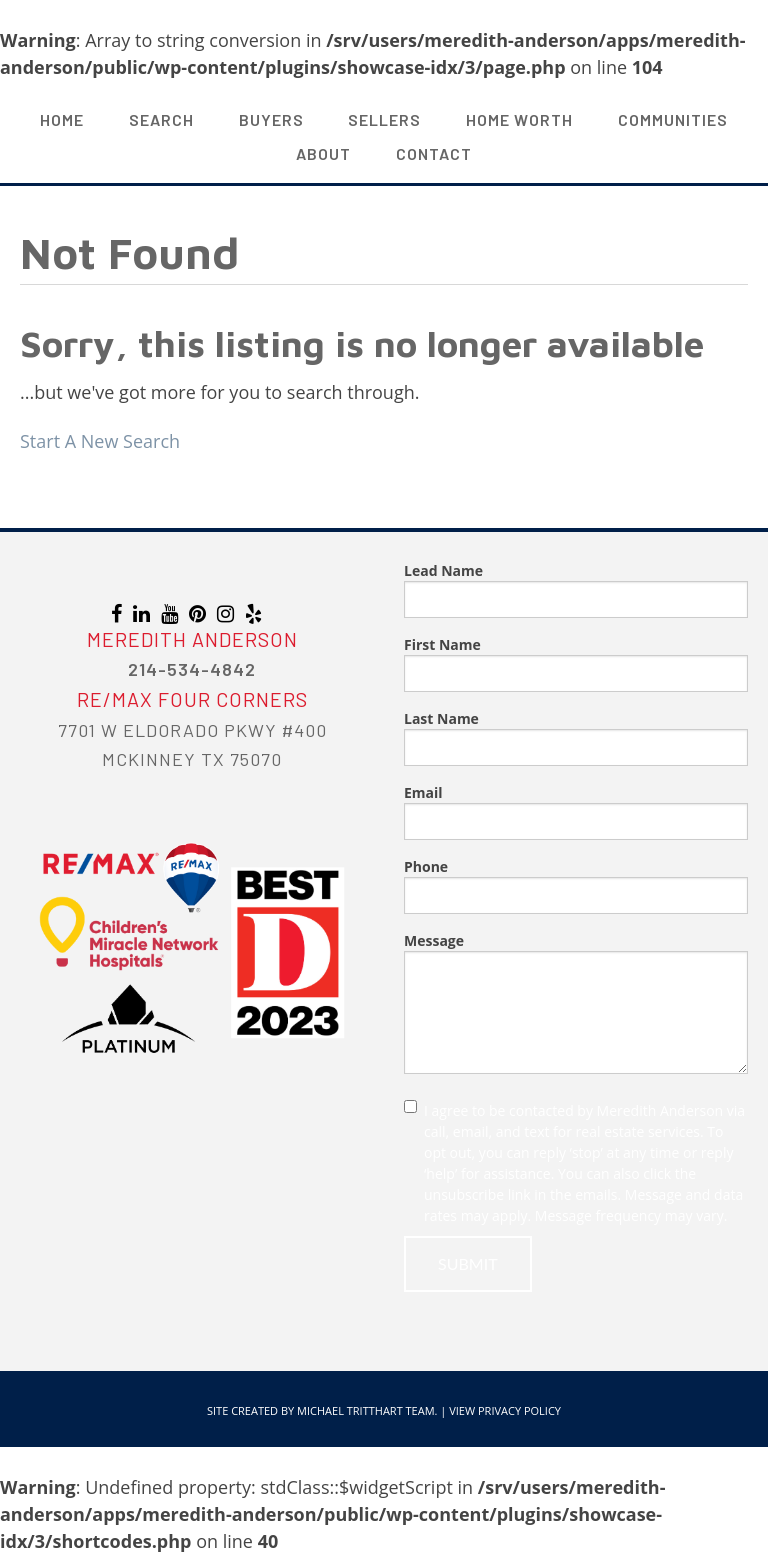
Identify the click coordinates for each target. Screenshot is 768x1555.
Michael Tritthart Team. (367, 1410)
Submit (468, 1263)
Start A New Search (100, 441)
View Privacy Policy (505, 1410)
